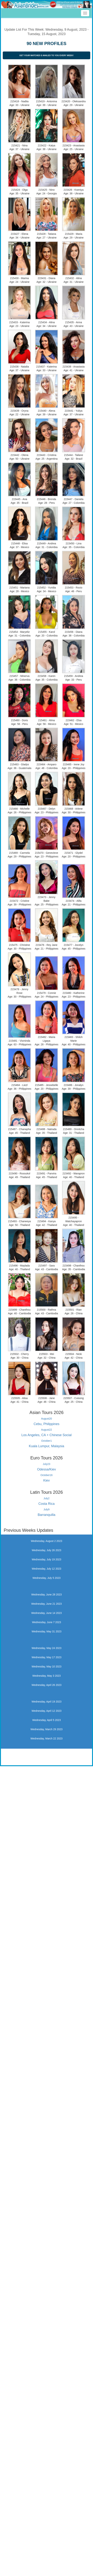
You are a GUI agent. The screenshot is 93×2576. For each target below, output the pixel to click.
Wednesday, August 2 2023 (46, 1541)
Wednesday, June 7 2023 (46, 1622)
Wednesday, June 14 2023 (46, 1612)
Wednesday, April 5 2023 (46, 1720)
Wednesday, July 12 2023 (46, 1568)
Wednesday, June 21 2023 (46, 1603)
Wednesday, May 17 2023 (46, 1657)
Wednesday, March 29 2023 (47, 1729)
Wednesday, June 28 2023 (46, 1594)
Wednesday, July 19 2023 (46, 1559)
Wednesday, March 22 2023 (47, 1738)
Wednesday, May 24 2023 (46, 1648)
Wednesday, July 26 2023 (46, 1550)
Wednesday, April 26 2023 (46, 1684)
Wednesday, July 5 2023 (46, 1577)
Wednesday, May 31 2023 (46, 1631)
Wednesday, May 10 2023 (46, 1666)
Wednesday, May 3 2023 (46, 1675)
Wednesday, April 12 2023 (46, 1710)
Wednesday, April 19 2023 (46, 1701)
